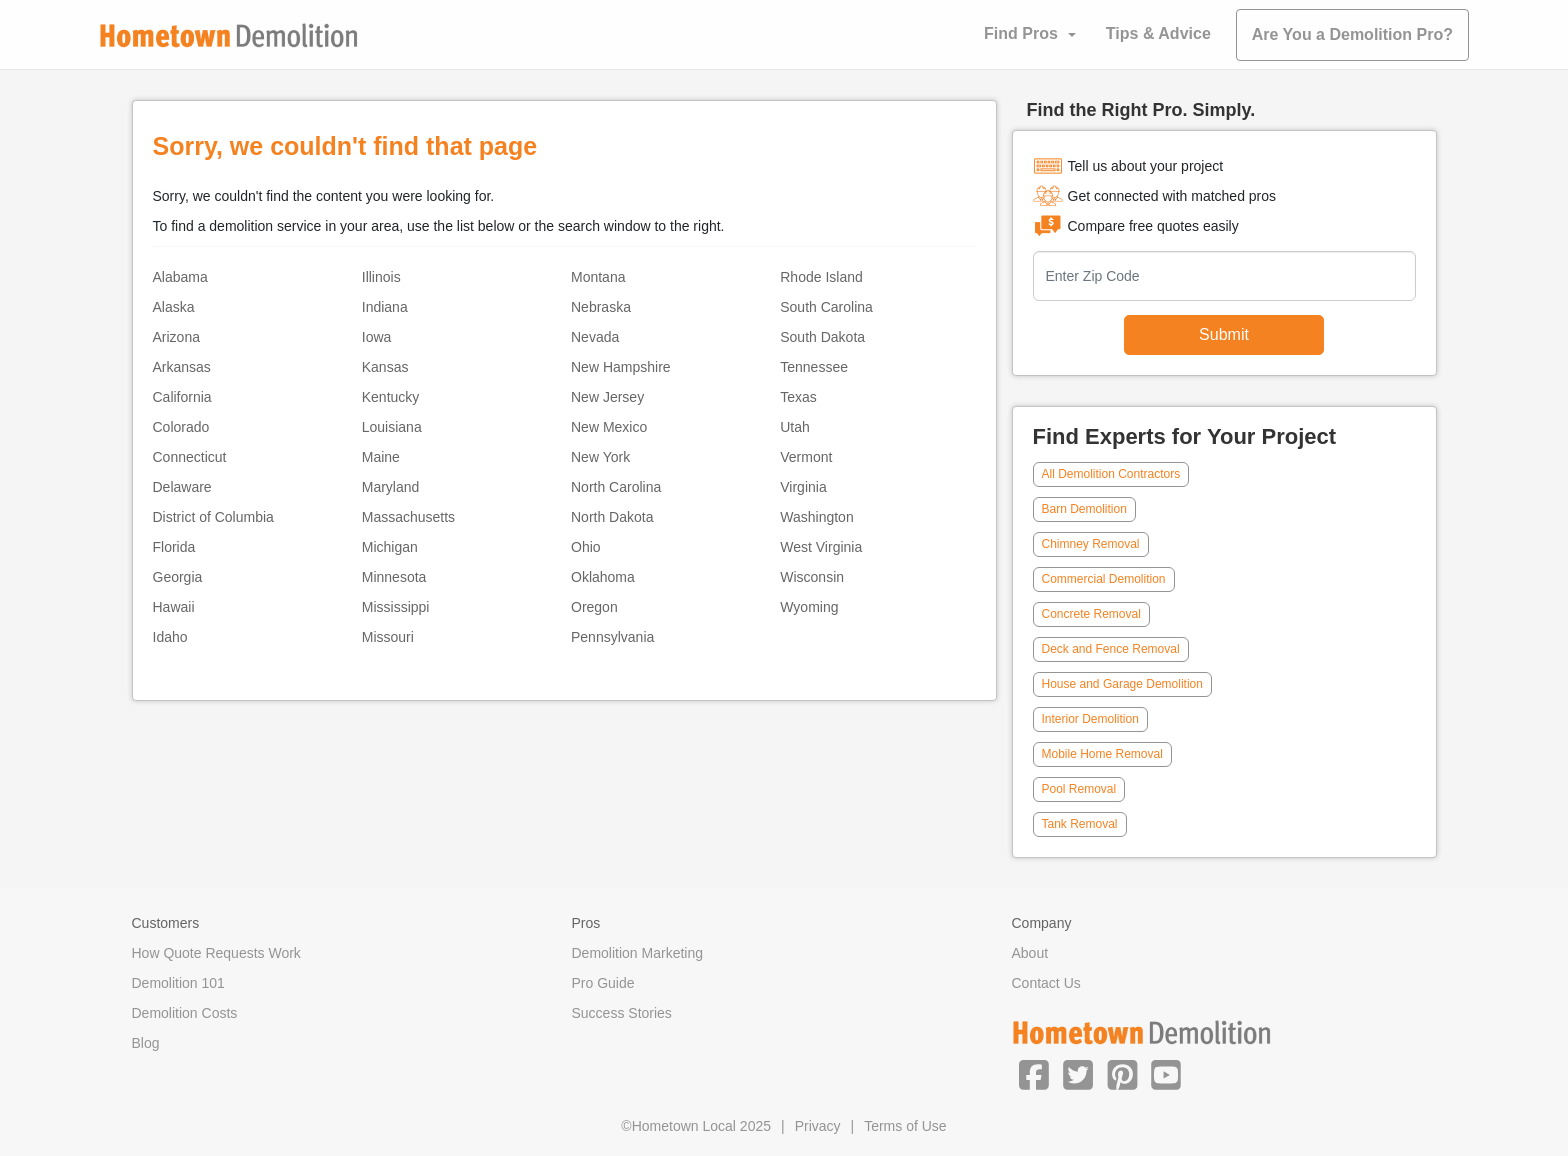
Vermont (806, 457)
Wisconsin (812, 577)
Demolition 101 (178, 983)
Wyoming (809, 607)
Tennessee (814, 367)
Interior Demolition (1090, 719)
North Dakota (612, 517)
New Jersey (607, 397)
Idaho (170, 637)
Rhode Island (821, 277)
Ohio (586, 547)
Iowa (377, 337)
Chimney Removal (1091, 544)
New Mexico (609, 427)
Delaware (182, 487)
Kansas (385, 367)
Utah (795, 427)
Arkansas (182, 367)
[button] (1034, 1074)
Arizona (176, 337)
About (1030, 953)
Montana (598, 277)
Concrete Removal (1091, 614)
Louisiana (392, 427)
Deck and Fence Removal (1111, 649)
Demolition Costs (185, 1013)
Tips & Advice (1158, 33)
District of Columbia (213, 517)
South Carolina (826, 307)
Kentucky (391, 397)
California (182, 397)
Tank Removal (1080, 824)
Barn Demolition (1084, 509)
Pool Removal (1079, 789)
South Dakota (822, 337)
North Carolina (616, 487)
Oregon (594, 607)
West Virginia (821, 547)
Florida (174, 547)
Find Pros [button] (1021, 33)
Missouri (388, 637)
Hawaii (174, 607)
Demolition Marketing (638, 953)
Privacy (818, 1126)
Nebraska (601, 307)
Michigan (390, 547)
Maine (381, 457)
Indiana (385, 307)
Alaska (174, 307)
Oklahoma (603, 577)
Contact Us (1046, 983)
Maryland (391, 487)
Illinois (381, 277)
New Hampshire (621, 367)
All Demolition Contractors (1111, 474)
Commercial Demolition (1104, 579)
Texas (798, 397)
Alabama (180, 277)
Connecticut (190, 457)
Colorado (181, 427)
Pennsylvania (612, 637)
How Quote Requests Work (216, 953)
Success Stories (622, 1013)
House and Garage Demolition (1122, 684)
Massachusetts (408, 517)
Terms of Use (905, 1126)
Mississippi (396, 607)
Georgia (178, 577)
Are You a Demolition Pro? (1352, 34)
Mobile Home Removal (1102, 754)
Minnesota (394, 577)
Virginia (803, 487)
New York (600, 457)
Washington (816, 517)
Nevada (595, 337)
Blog (146, 1043)
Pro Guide (603, 983)
